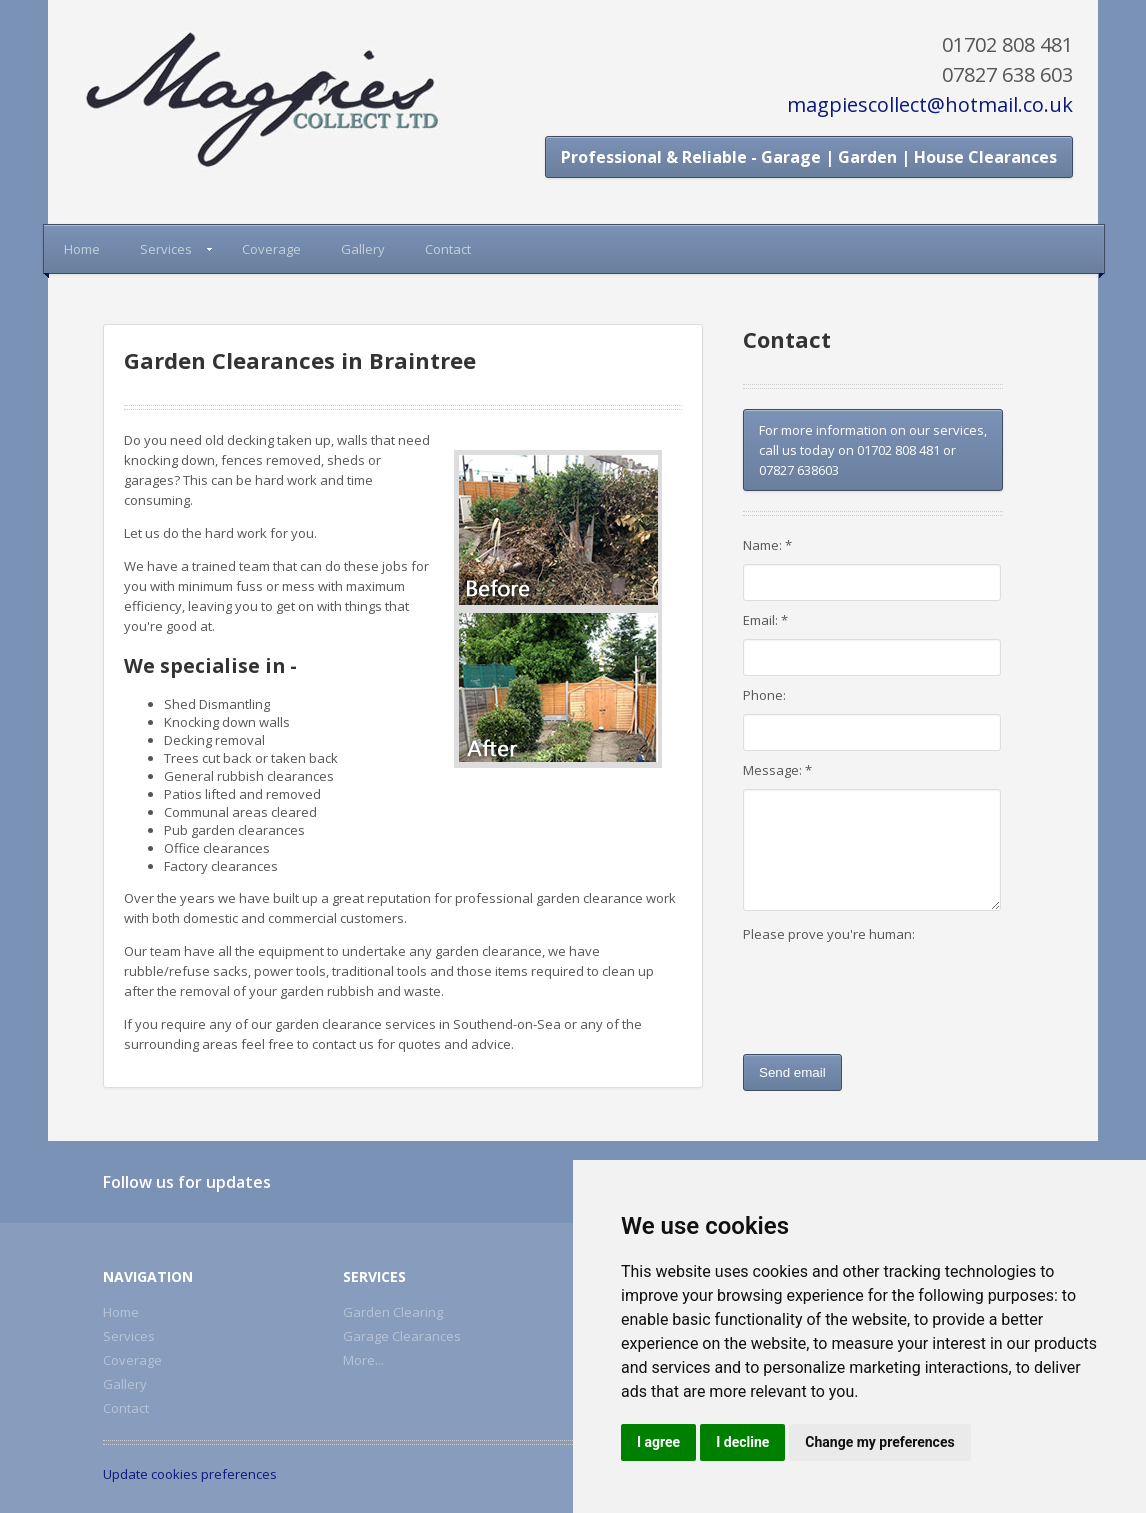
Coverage (271, 249)
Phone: (764, 695)
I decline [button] (742, 1442)
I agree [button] (658, 1442)
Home (82, 249)
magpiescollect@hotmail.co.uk (930, 104)
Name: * (767, 545)
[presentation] (869, 992)
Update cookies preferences (190, 1474)
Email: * (765, 620)
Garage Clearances (402, 1336)
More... (363, 1360)
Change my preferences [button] (879, 1442)
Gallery (363, 249)
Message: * (777, 770)
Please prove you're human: (829, 934)
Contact (448, 249)
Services (166, 249)
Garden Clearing (393, 1312)
